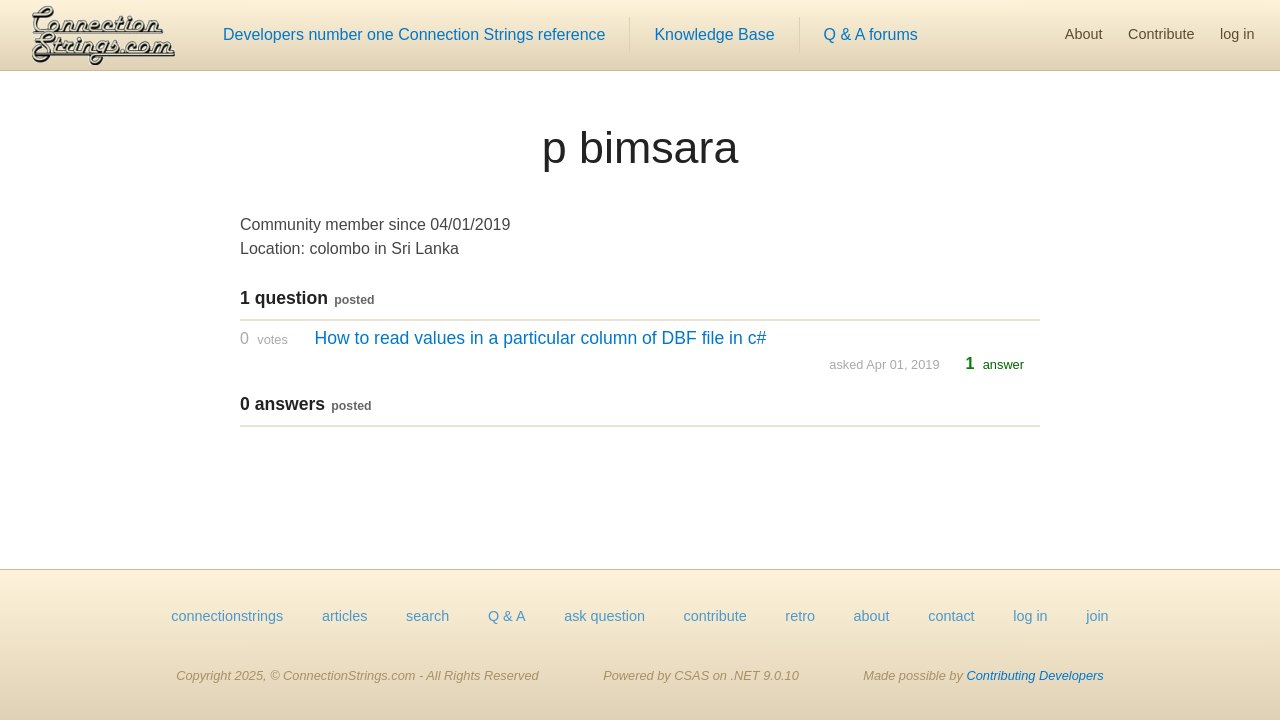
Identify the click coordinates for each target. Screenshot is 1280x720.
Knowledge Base (714, 34)
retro (800, 616)
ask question (604, 616)
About (1084, 34)
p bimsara (640, 147)
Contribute (1161, 34)
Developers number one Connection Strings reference (414, 34)
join (1097, 616)
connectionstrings (227, 616)
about (872, 616)
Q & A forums (871, 34)
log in (1237, 34)
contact (951, 616)
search (427, 616)
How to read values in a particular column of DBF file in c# (540, 338)
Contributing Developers (1034, 675)
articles (345, 616)
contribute (715, 616)
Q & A (507, 616)
